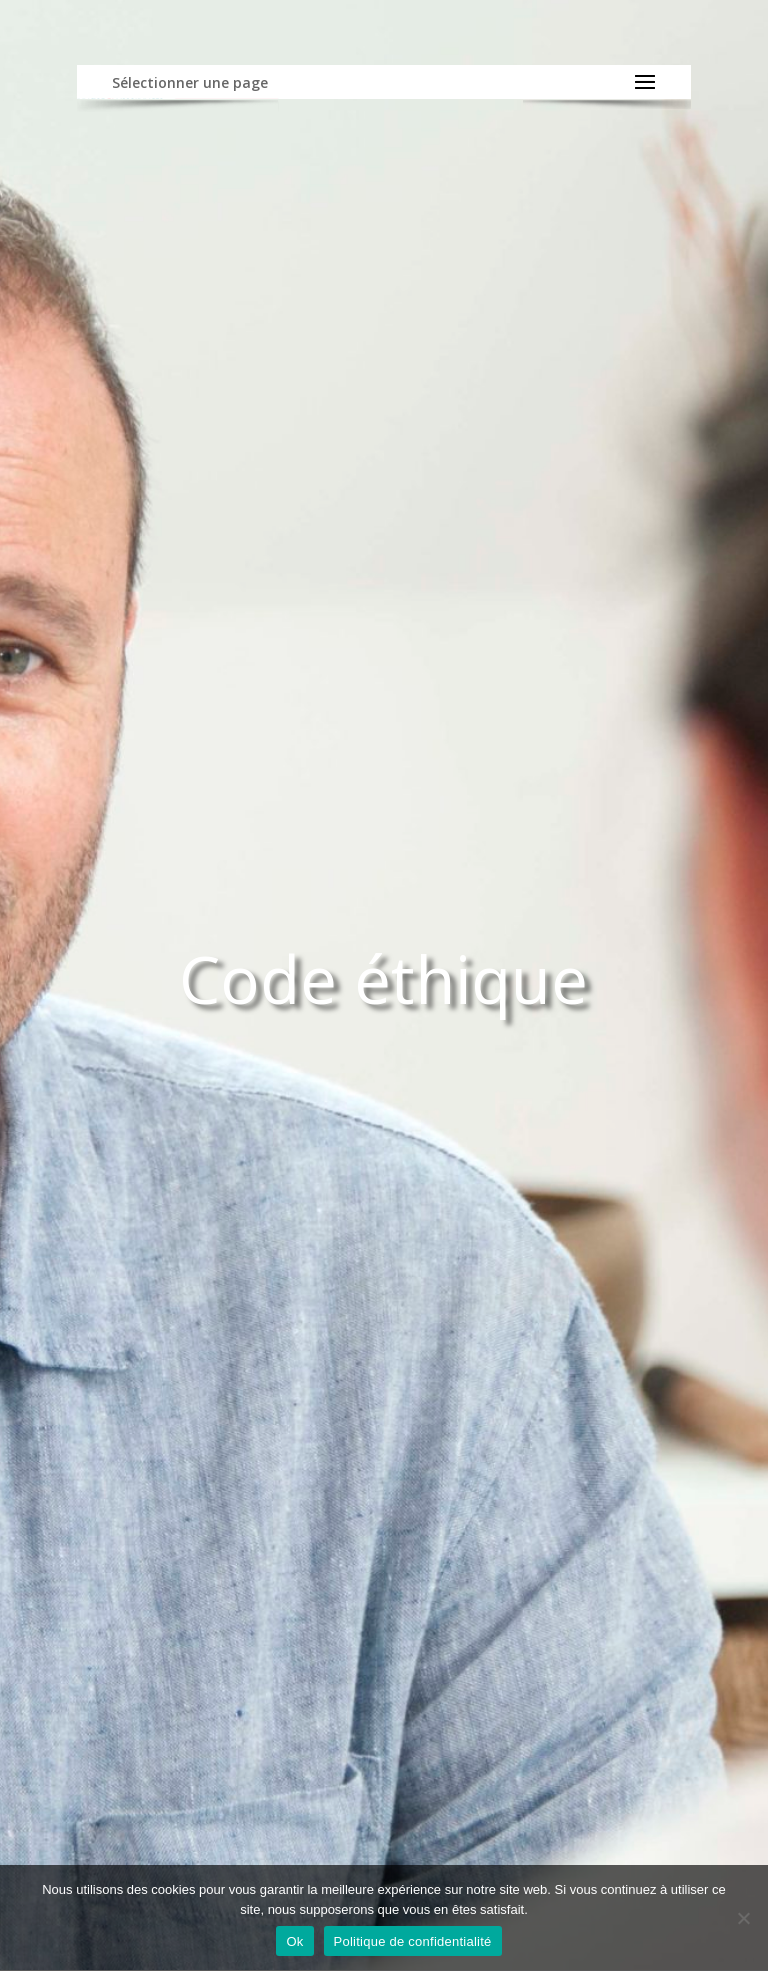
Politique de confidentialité (413, 1941)
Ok (294, 1941)
